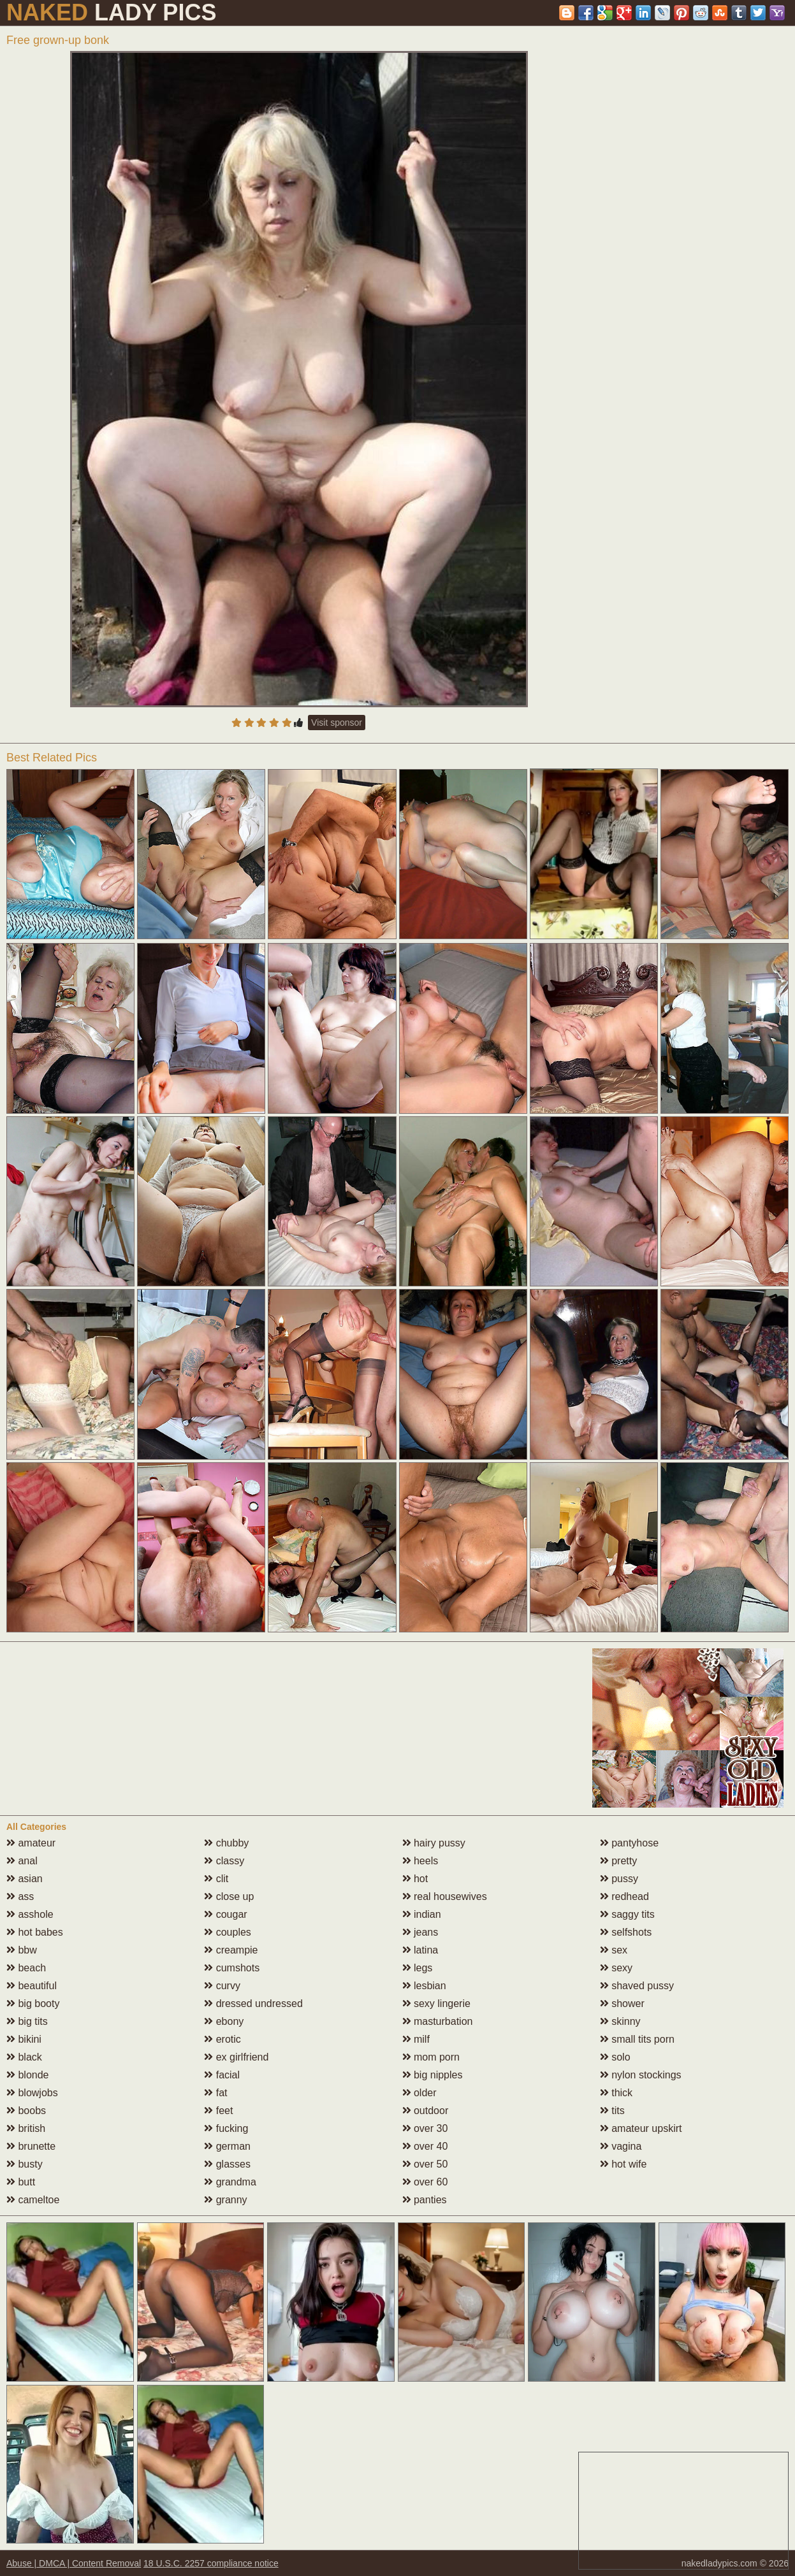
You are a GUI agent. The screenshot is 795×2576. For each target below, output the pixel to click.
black (24, 2057)
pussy (619, 1878)
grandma (230, 2182)
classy (224, 1860)
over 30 (425, 2128)
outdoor (425, 2110)
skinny (620, 2021)
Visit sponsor (336, 722)
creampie (231, 1950)
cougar (225, 1914)
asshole (30, 1914)
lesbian (424, 1985)
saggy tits (627, 1914)
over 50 (425, 2164)
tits (612, 2110)
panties (424, 2199)
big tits (27, 2021)
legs (417, 1967)
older (419, 2092)
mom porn (431, 2057)
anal (22, 1860)
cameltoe (32, 2199)
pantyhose (629, 1843)
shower (622, 2003)
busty (24, 2164)
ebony (224, 2021)
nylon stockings (641, 2074)
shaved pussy (637, 1985)
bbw (21, 1950)
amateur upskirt (641, 2128)
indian (421, 1914)
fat (215, 2092)
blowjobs (32, 2092)
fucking (226, 2128)
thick (616, 2092)
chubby (226, 1843)
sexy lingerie (436, 2003)
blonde (27, 2074)
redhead (624, 1896)
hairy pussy (433, 1843)
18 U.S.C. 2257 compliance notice (211, 2563)
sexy (616, 1967)
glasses (227, 2164)
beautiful (31, 1985)
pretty (618, 1860)
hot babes (34, 1932)
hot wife (623, 2164)
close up (229, 1896)
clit (216, 1878)
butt (20, 2182)
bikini (23, 2039)
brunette (30, 2146)
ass (20, 1896)
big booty (32, 2003)
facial (222, 2074)
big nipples (432, 2074)
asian (24, 1878)
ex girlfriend (236, 2057)
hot (415, 1878)
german (227, 2146)
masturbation (437, 2021)
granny (225, 2199)
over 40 (425, 2146)
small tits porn (637, 2039)
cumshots (231, 1967)
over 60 (425, 2182)
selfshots (626, 1932)
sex (613, 1950)
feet (218, 2110)
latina (420, 1950)
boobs (26, 2110)
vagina (621, 2146)
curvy (222, 1985)
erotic (222, 2039)
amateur (30, 1843)
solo (615, 2057)
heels (420, 1860)
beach (26, 1967)
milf (416, 2039)
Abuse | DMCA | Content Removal (73, 2563)
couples (227, 1932)
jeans (420, 1932)
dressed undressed (253, 2003)
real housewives (444, 1896)
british (25, 2128)
